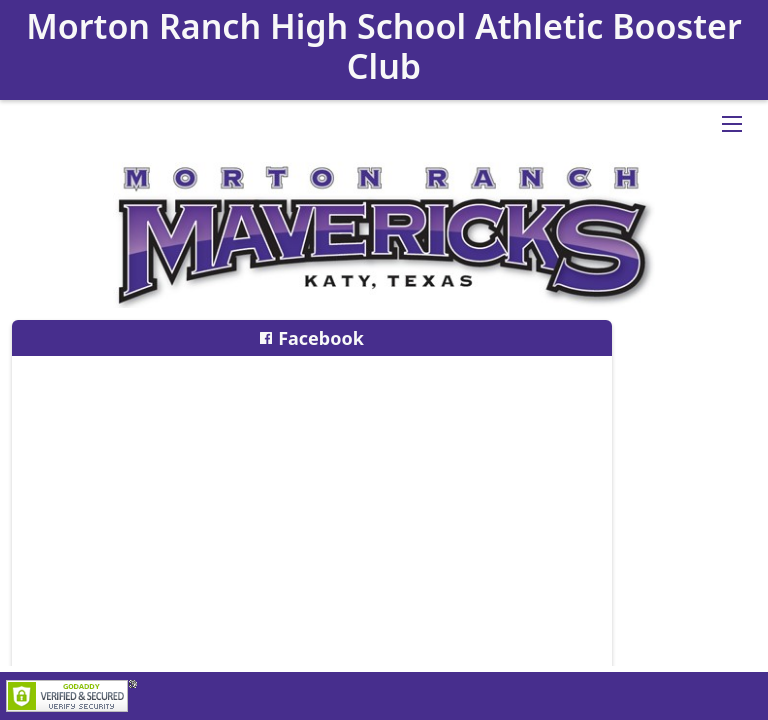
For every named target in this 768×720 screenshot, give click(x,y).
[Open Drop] (732, 124)
